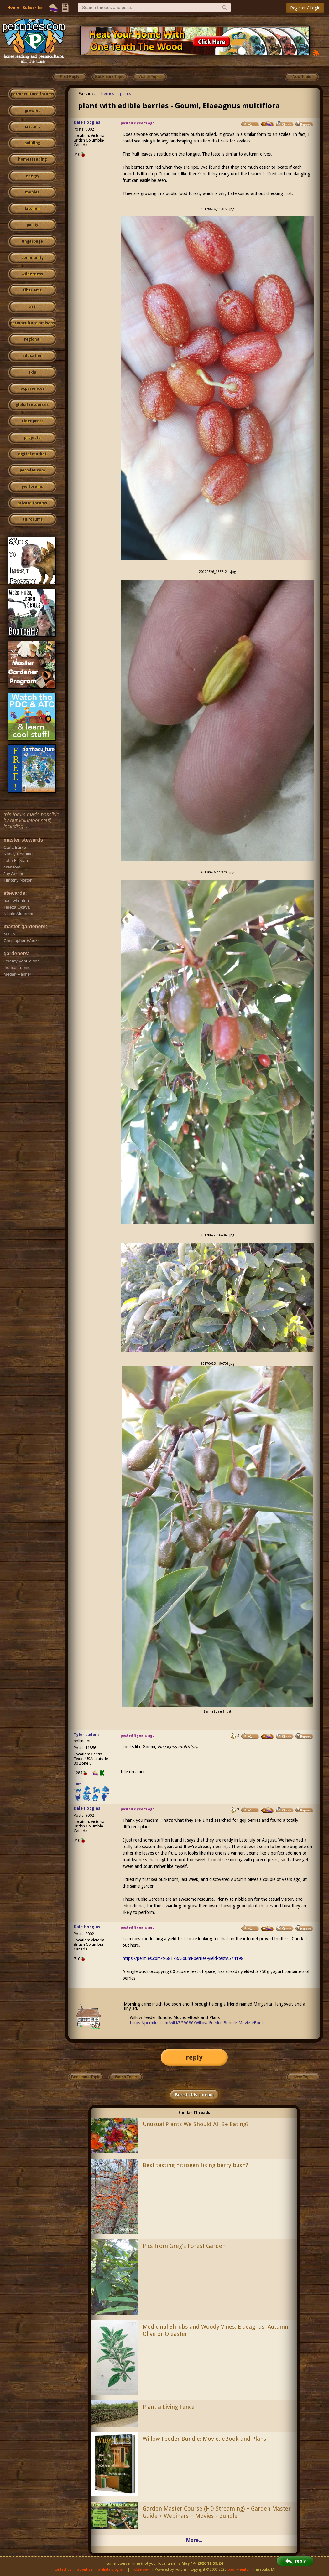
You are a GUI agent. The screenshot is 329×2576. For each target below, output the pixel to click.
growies (32, 110)
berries (107, 93)
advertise (84, 2570)
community (32, 257)
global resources (32, 405)
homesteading (32, 159)
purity (32, 225)
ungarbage (32, 241)
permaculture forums (32, 94)
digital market (32, 454)
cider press (32, 421)
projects (32, 437)
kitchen (32, 208)
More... (194, 2540)
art (32, 307)
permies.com (32, 470)
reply (194, 2057)
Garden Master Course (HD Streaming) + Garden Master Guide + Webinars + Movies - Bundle (217, 2512)
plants (125, 93)
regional (32, 339)
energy (32, 176)
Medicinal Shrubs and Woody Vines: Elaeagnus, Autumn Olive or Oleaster (215, 2330)
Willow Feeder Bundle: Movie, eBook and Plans (204, 2438)
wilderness (32, 274)
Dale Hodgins (87, 122)
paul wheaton (239, 2570)
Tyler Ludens (87, 1734)
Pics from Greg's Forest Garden (184, 2246)
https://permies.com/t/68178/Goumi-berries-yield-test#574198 (183, 1958)
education (32, 355)
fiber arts (32, 290)
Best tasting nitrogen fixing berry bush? (195, 2165)
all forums (32, 519)
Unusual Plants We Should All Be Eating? (196, 2124)
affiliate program (112, 2570)
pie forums (32, 486)
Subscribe (33, 7)
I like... (79, 1783)
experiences (32, 388)
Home (13, 7)
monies (32, 192)
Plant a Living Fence (169, 2406)
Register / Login (305, 7)
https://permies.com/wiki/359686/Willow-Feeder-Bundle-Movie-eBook (197, 2023)
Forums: (86, 93)
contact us (62, 2570)
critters (32, 127)
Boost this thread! (194, 2095)
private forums (32, 503)
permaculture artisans (32, 323)
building (32, 143)
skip (32, 372)
